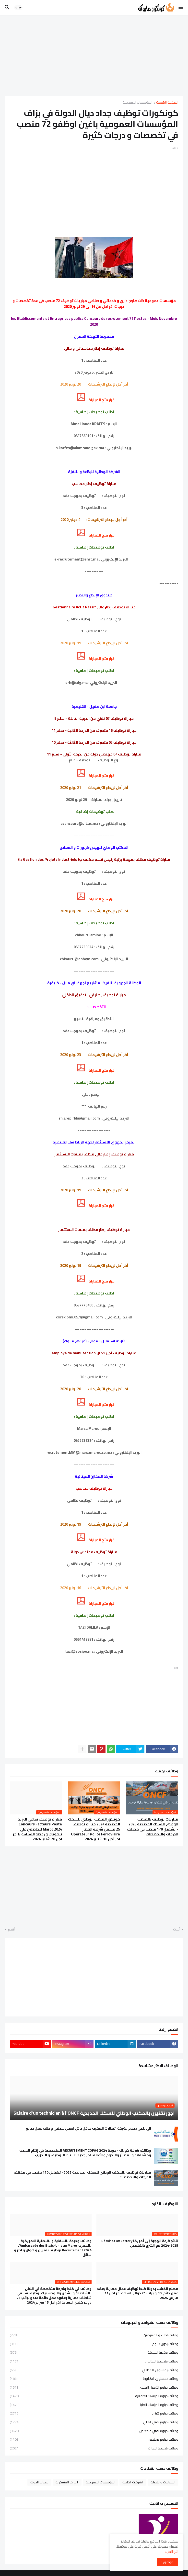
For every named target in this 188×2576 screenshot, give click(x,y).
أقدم (11, 1929)
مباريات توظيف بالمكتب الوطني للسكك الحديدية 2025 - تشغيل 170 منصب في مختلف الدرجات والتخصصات (152, 1827)
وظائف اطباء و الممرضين (94, 2335)
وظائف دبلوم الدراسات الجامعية (94, 2396)
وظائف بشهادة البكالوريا (94, 2361)
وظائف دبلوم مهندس (94, 2439)
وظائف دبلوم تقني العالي (94, 2422)
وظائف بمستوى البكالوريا (94, 2378)
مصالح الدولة (39, 2482)
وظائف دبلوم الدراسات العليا (94, 2405)
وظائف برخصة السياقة (94, 2352)
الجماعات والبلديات (163, 2482)
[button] (181, 7)
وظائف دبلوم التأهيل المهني (94, 2387)
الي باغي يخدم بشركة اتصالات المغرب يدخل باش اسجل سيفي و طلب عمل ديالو (88, 2128)
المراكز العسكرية (67, 2482)
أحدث (176, 1929)
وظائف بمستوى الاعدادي (94, 2370)
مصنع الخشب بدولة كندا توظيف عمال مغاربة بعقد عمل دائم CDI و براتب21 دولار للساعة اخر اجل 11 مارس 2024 (137, 2293)
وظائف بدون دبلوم (94, 2344)
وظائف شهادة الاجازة (94, 2448)
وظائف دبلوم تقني (94, 2413)
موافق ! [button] (167, 2562)
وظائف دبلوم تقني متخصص (94, 2431)
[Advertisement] (94, 55)
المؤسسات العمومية (137, 103)
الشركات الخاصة (132, 2482)
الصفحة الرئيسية (167, 103)
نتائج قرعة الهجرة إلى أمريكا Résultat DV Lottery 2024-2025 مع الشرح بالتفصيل (139, 2243)
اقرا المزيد (171, 2551)
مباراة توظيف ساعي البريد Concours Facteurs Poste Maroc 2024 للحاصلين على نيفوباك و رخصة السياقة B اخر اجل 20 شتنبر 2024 (37, 1829)
